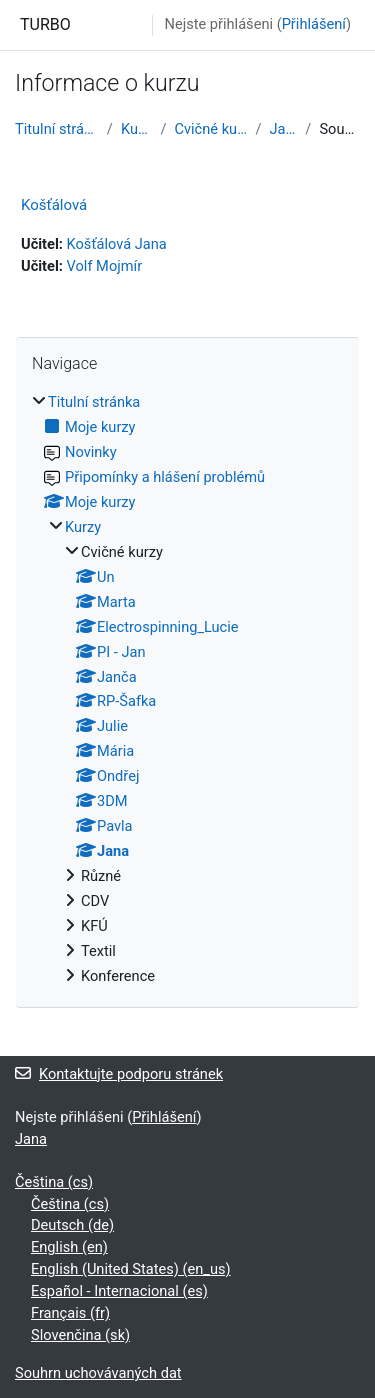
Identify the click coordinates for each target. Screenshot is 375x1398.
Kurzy (137, 129)
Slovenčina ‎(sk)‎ (80, 1335)
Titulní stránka (57, 129)
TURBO (45, 24)
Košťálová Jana (117, 244)
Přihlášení (314, 24)
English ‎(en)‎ (69, 1247)
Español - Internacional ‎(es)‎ (119, 1291)
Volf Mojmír (105, 266)
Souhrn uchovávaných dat (98, 1373)
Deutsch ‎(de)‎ (72, 1225)
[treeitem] (187, 690)
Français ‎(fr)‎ (70, 1313)
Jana (284, 129)
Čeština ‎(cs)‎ (54, 1182)
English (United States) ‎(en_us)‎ (131, 1269)
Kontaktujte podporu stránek (119, 1074)
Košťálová (54, 205)
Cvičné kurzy (210, 129)
